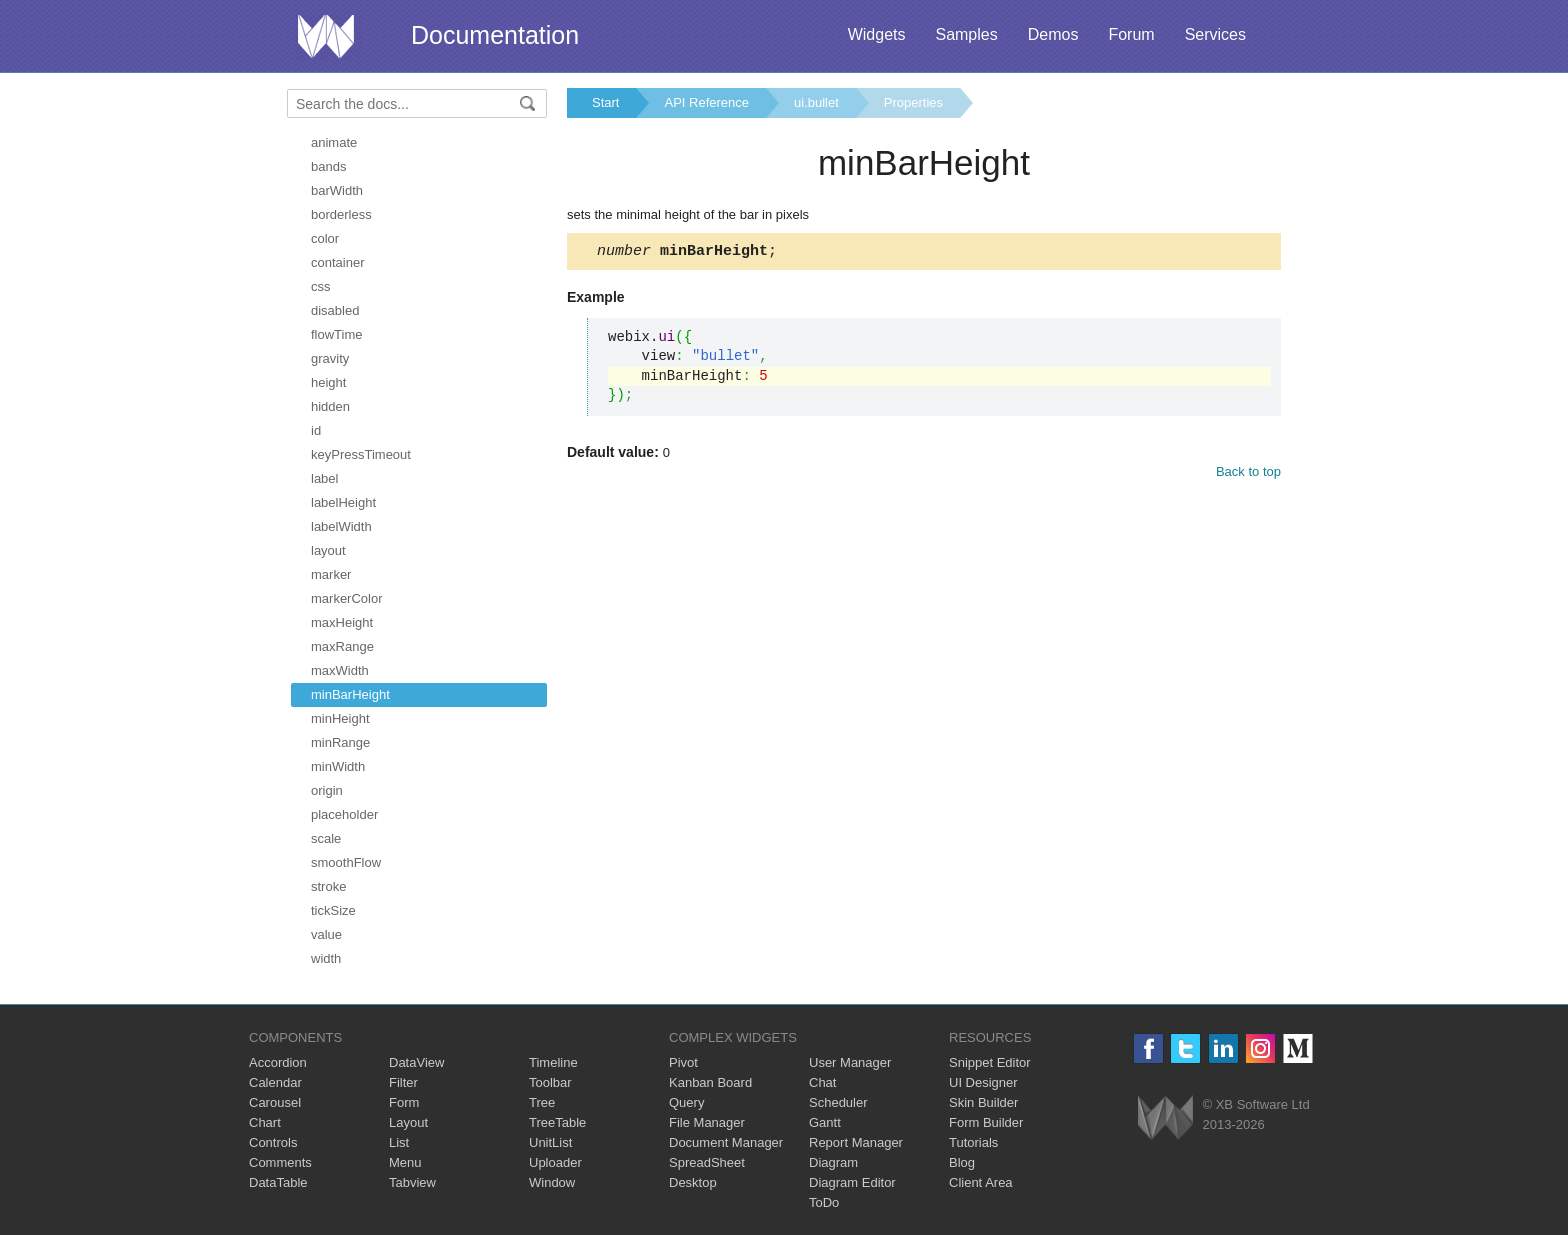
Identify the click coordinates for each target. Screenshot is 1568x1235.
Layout (408, 1122)
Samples (966, 34)
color (325, 238)
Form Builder (986, 1122)
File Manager (707, 1122)
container (337, 262)
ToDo (824, 1202)
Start (605, 102)
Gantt (825, 1122)
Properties (913, 102)
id (316, 430)
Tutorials (973, 1142)
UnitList (550, 1142)
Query (686, 1102)
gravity (330, 358)
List (399, 1142)
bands (328, 166)
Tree (542, 1102)
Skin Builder (983, 1102)
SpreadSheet (707, 1162)
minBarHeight (350, 694)
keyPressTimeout (361, 454)
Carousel (275, 1102)
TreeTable (557, 1122)
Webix (1165, 1117)
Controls (273, 1142)
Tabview (412, 1182)
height (328, 382)
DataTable (278, 1182)
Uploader (555, 1162)
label (324, 478)
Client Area (981, 1182)
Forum (1131, 34)
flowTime (337, 334)
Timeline (553, 1062)
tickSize (333, 910)
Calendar (275, 1082)
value (326, 934)
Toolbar (550, 1082)
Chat (822, 1082)
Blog (962, 1162)
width (326, 958)
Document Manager (726, 1142)
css (321, 286)
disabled (335, 310)
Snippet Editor (990, 1062)
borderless (341, 214)
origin (327, 790)
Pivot (683, 1062)
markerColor (347, 598)
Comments (280, 1162)
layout (328, 550)
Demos (1053, 34)
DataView (416, 1062)
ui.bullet (816, 102)
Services (1215, 34)
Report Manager (856, 1142)
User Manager (850, 1062)
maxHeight (342, 622)
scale (326, 838)
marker (331, 574)
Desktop (693, 1182)
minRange (340, 742)
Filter (403, 1082)
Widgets (877, 34)
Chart (265, 1122)
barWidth (337, 190)
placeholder (344, 814)
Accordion (278, 1062)
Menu (405, 1162)
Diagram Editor (852, 1182)
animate (334, 142)
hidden (330, 406)
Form (404, 1102)
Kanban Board (710, 1082)
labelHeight (343, 502)
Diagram (833, 1162)
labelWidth (341, 526)
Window (552, 1182)
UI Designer (983, 1082)
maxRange (342, 646)
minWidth (338, 766)
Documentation (495, 35)
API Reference (706, 102)
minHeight (340, 718)
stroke (328, 886)
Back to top (1248, 474)
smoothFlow (346, 862)
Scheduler (838, 1102)
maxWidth (340, 670)
